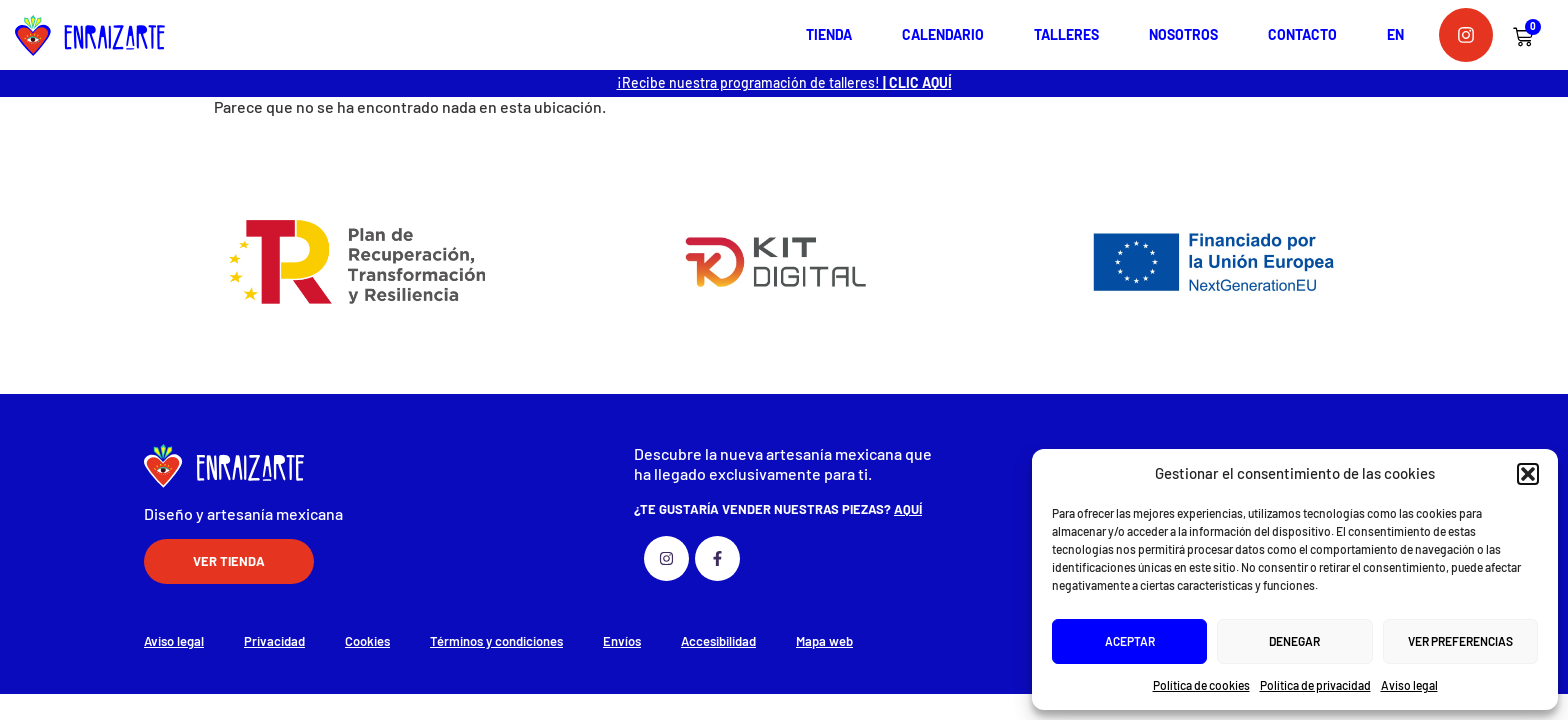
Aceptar (1130, 641)
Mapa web (824, 641)
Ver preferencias (1460, 641)
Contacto (1302, 34)
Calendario (943, 34)
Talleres (1066, 34)
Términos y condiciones (496, 641)
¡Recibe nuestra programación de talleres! (784, 82)
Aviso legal (1409, 685)
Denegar (1294, 641)
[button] (1528, 474)
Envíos (622, 641)
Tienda (829, 34)
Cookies (367, 641)
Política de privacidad (1315, 685)
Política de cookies (1201, 685)
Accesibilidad (718, 641)
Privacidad (274, 641)
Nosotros (1183, 34)
